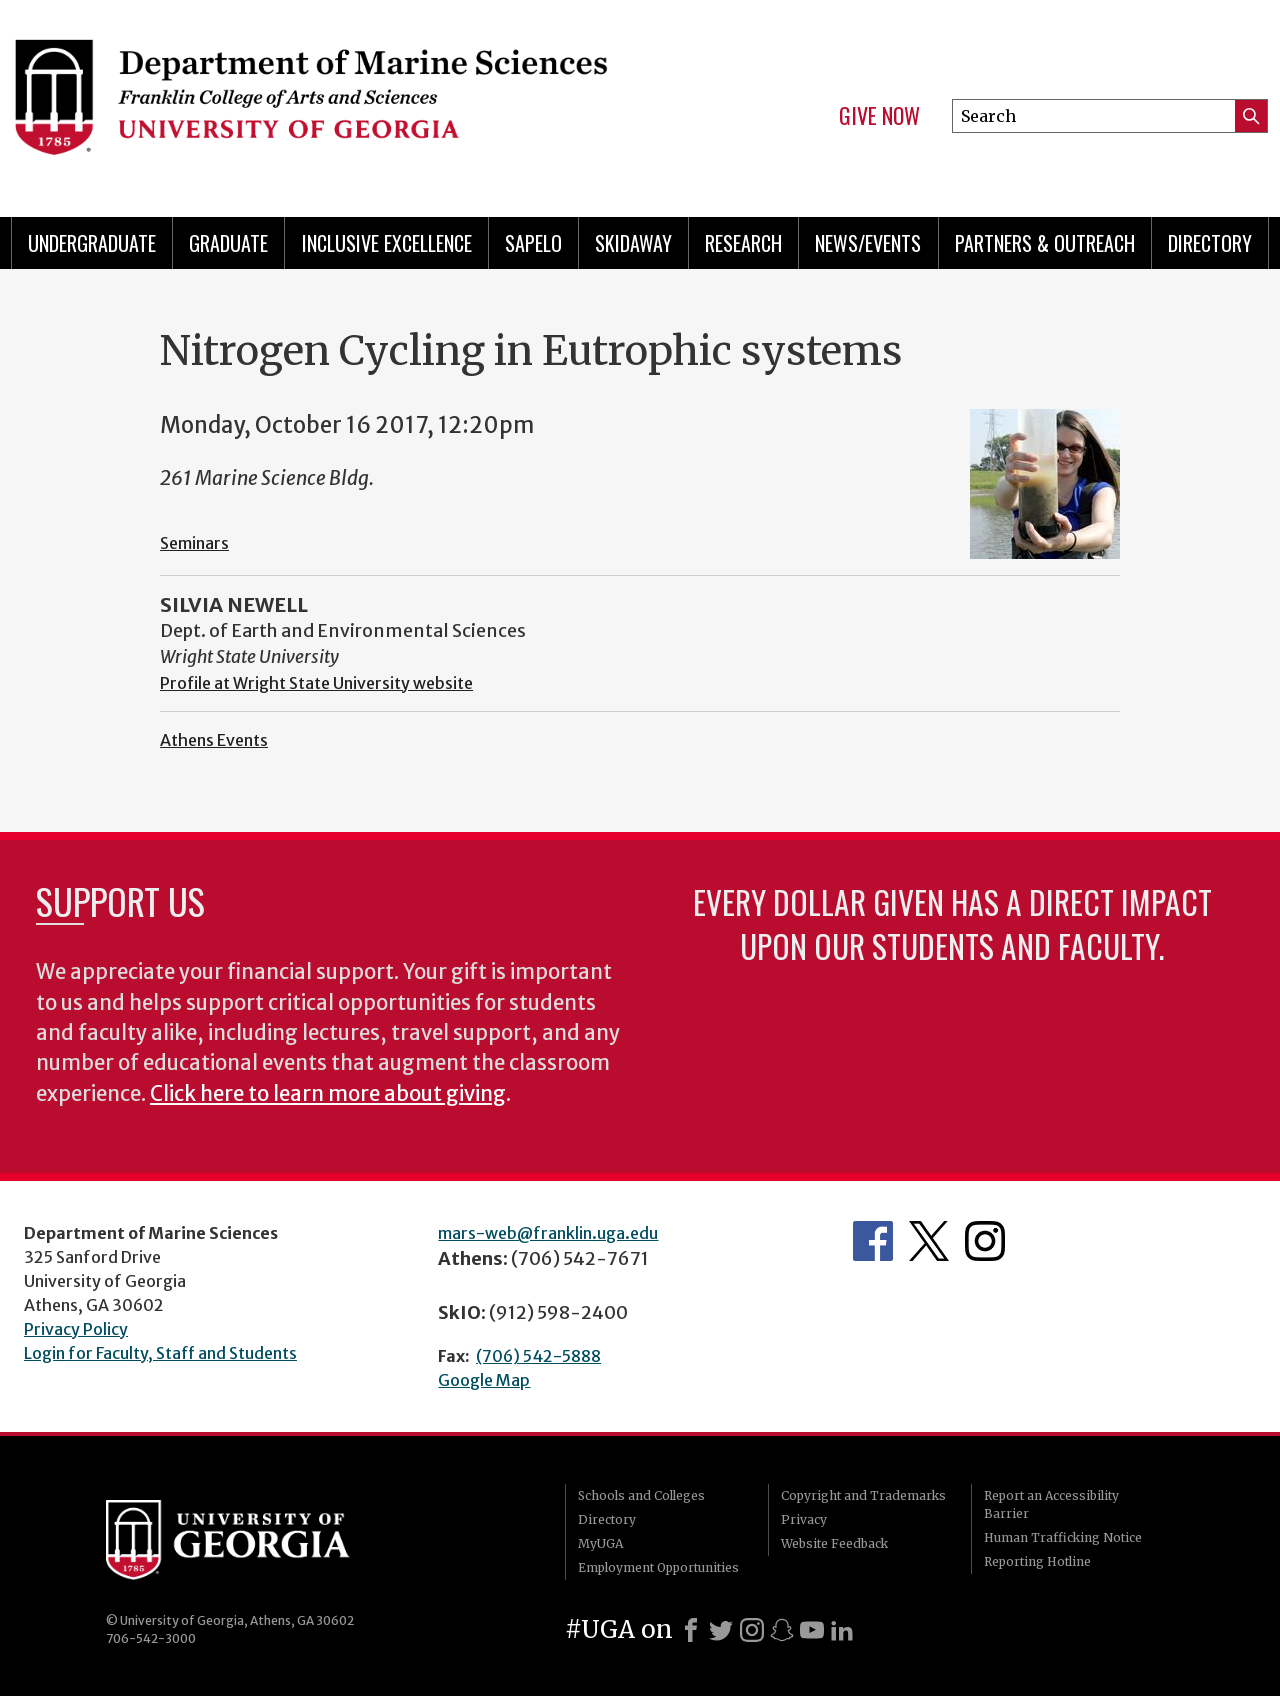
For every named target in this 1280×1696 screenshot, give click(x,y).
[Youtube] (812, 1630)
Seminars (194, 543)
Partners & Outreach (1045, 243)
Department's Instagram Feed (985, 1241)
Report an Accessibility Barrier (1051, 1504)
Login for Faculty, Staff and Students (160, 1353)
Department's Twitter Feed (929, 1241)
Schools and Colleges (641, 1495)
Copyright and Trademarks (863, 1495)
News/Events (868, 243)
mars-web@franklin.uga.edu (548, 1233)
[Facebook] (691, 1630)
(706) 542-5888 (538, 1356)
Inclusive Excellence (387, 243)
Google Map (484, 1380)
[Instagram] (752, 1630)
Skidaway (633, 243)
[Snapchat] (782, 1630)
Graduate (228, 243)
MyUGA (600, 1543)
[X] (721, 1630)
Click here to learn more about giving (328, 1094)
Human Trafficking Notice (1063, 1537)
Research (743, 243)
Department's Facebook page (873, 1241)
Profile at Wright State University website (316, 683)
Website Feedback (834, 1543)
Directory (1210, 243)
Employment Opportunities (658, 1567)
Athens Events (214, 740)
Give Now (879, 116)
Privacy (804, 1519)
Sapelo (533, 243)
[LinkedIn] (842, 1630)
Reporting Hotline (1037, 1561)
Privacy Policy (76, 1329)
